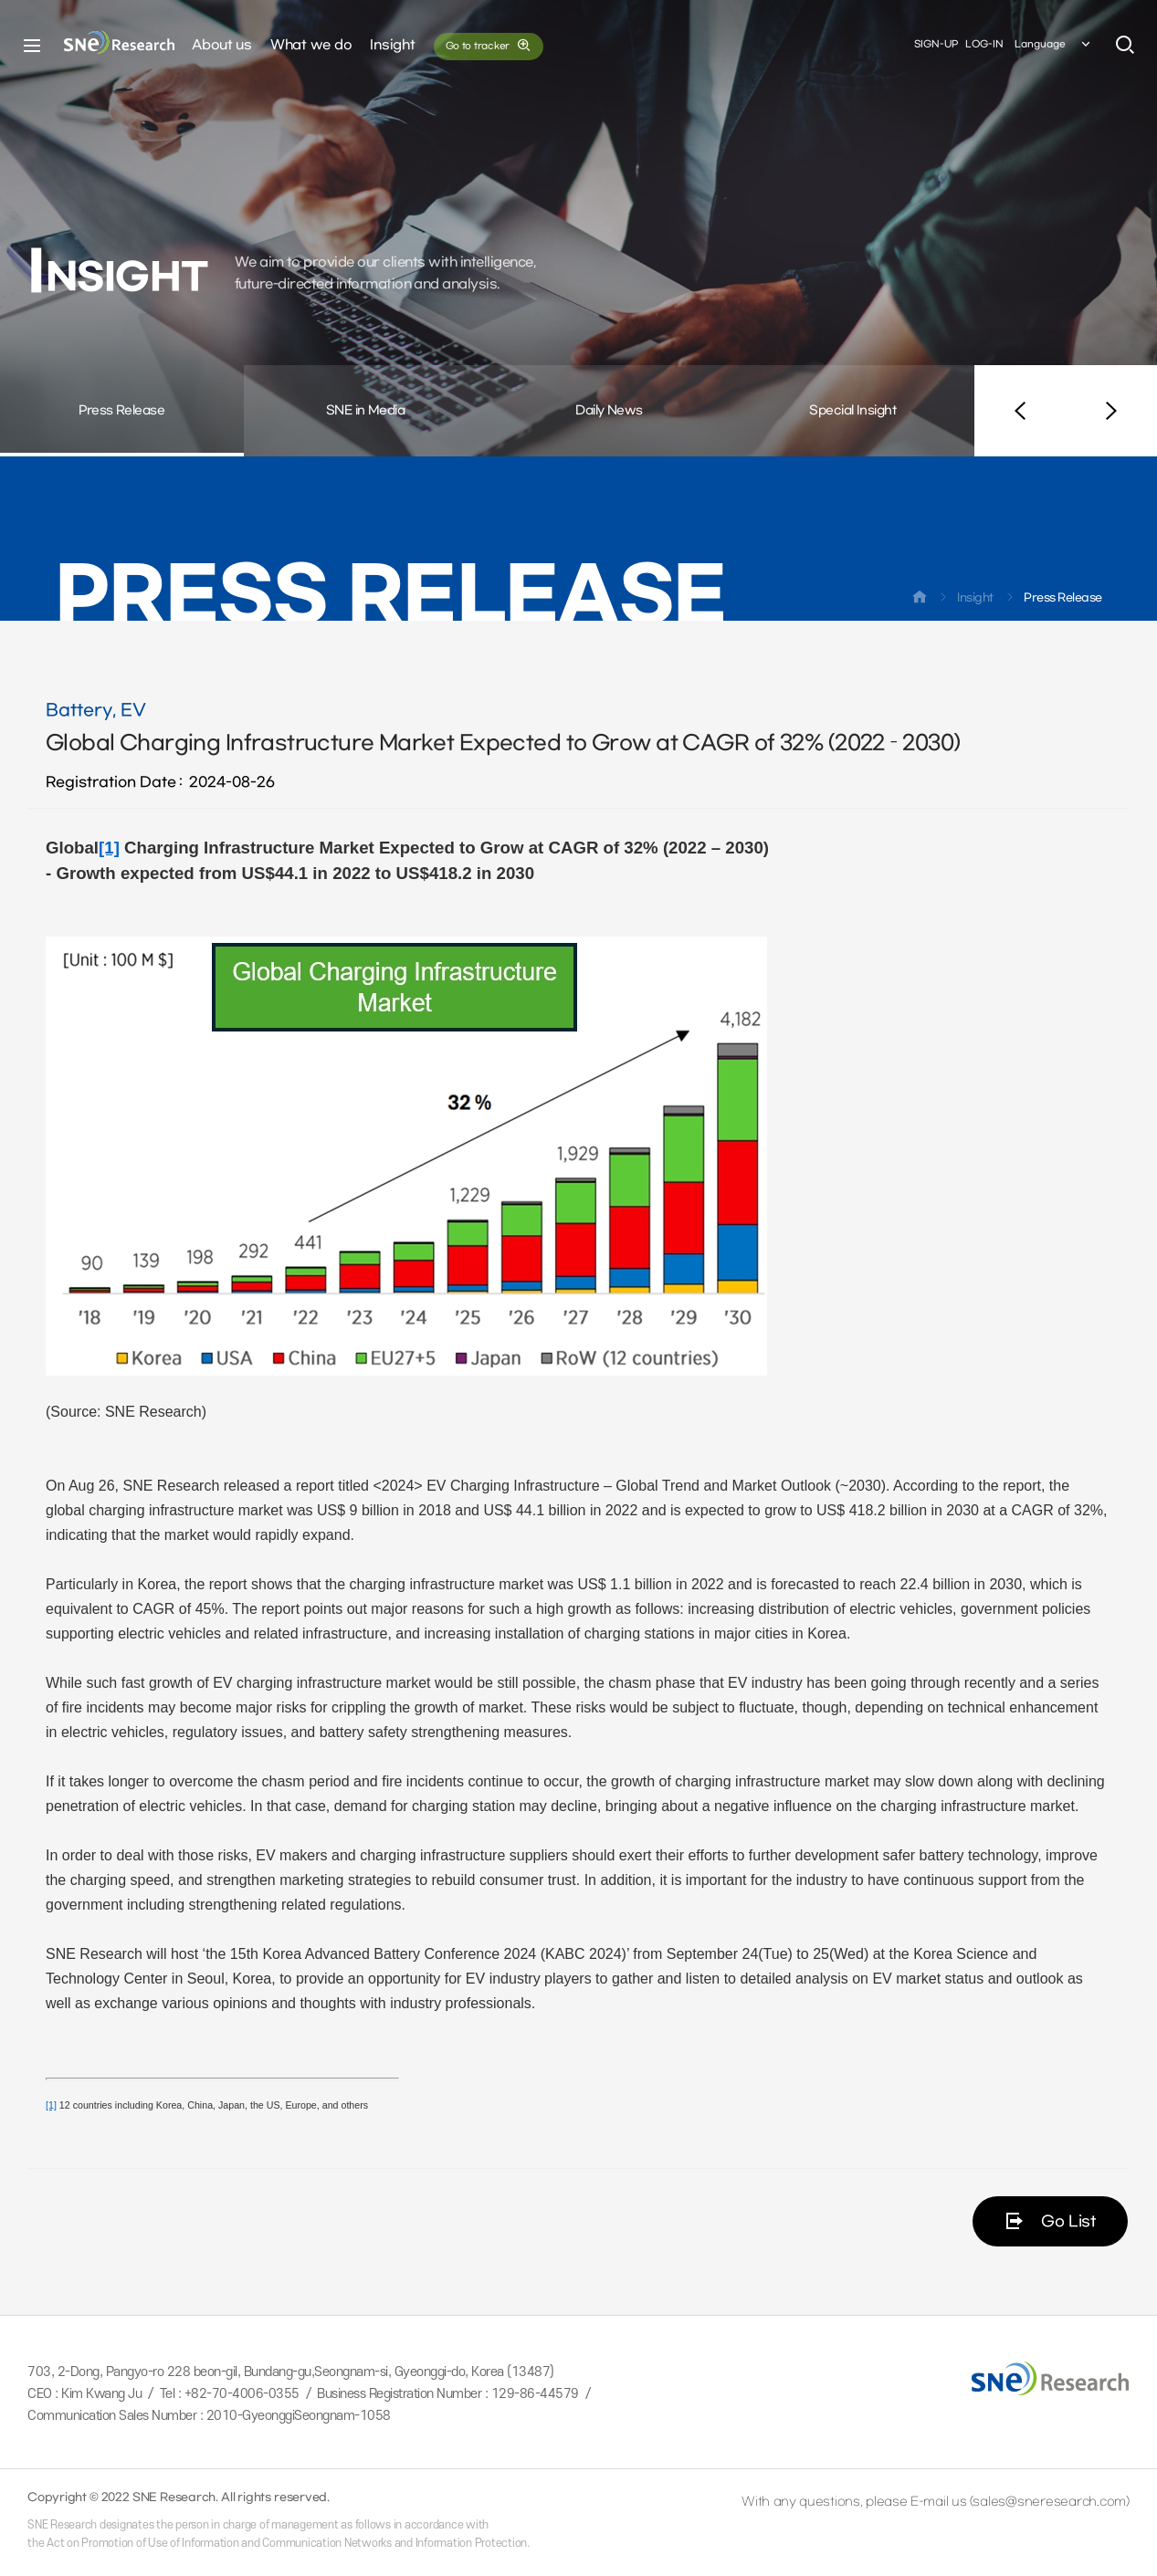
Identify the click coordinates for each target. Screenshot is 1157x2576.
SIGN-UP (936, 44)
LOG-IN (984, 44)
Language (1054, 44)
